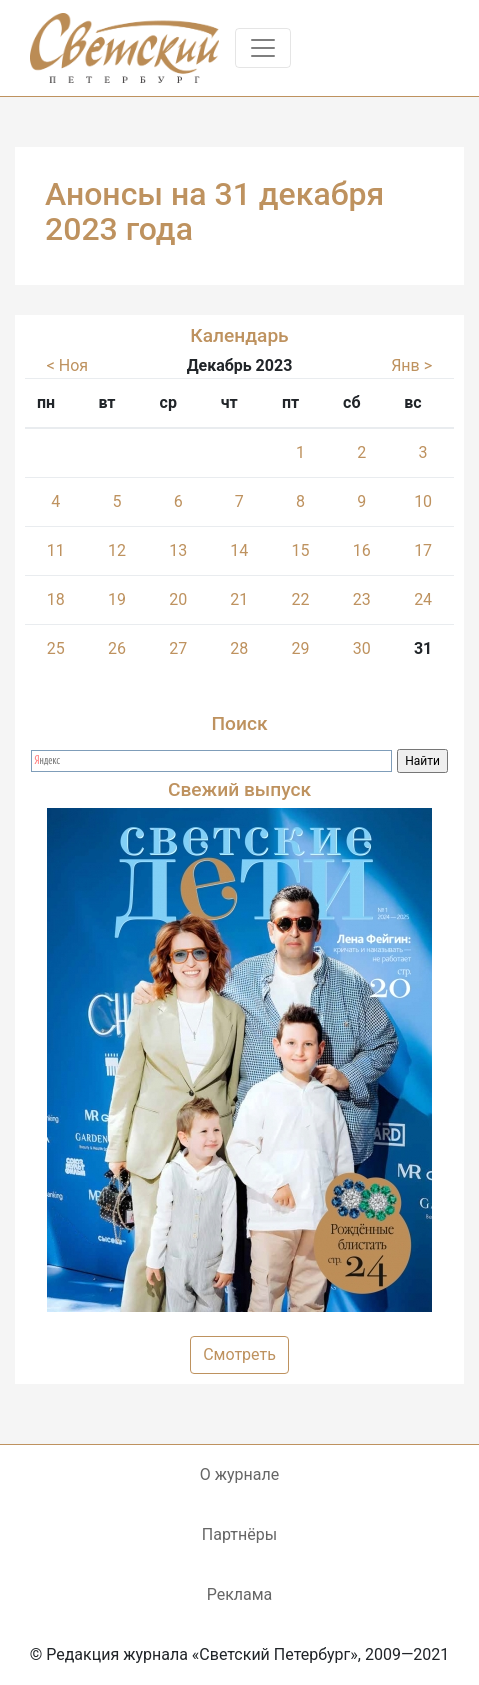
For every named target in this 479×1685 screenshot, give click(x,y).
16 (362, 550)
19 (117, 599)
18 (56, 599)
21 (239, 599)
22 (300, 599)
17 (423, 550)
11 (56, 550)
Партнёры (239, 1534)
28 (239, 648)
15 (300, 550)
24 (423, 599)
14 (239, 550)
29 (300, 648)
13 (178, 550)
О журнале (239, 1474)
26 (117, 648)
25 (56, 648)
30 (362, 648)
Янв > (411, 365)
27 (178, 648)
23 (362, 599)
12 (117, 550)
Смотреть (239, 1354)
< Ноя (67, 365)
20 (178, 599)
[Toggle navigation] (263, 48)
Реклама (240, 1594)
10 (423, 501)
